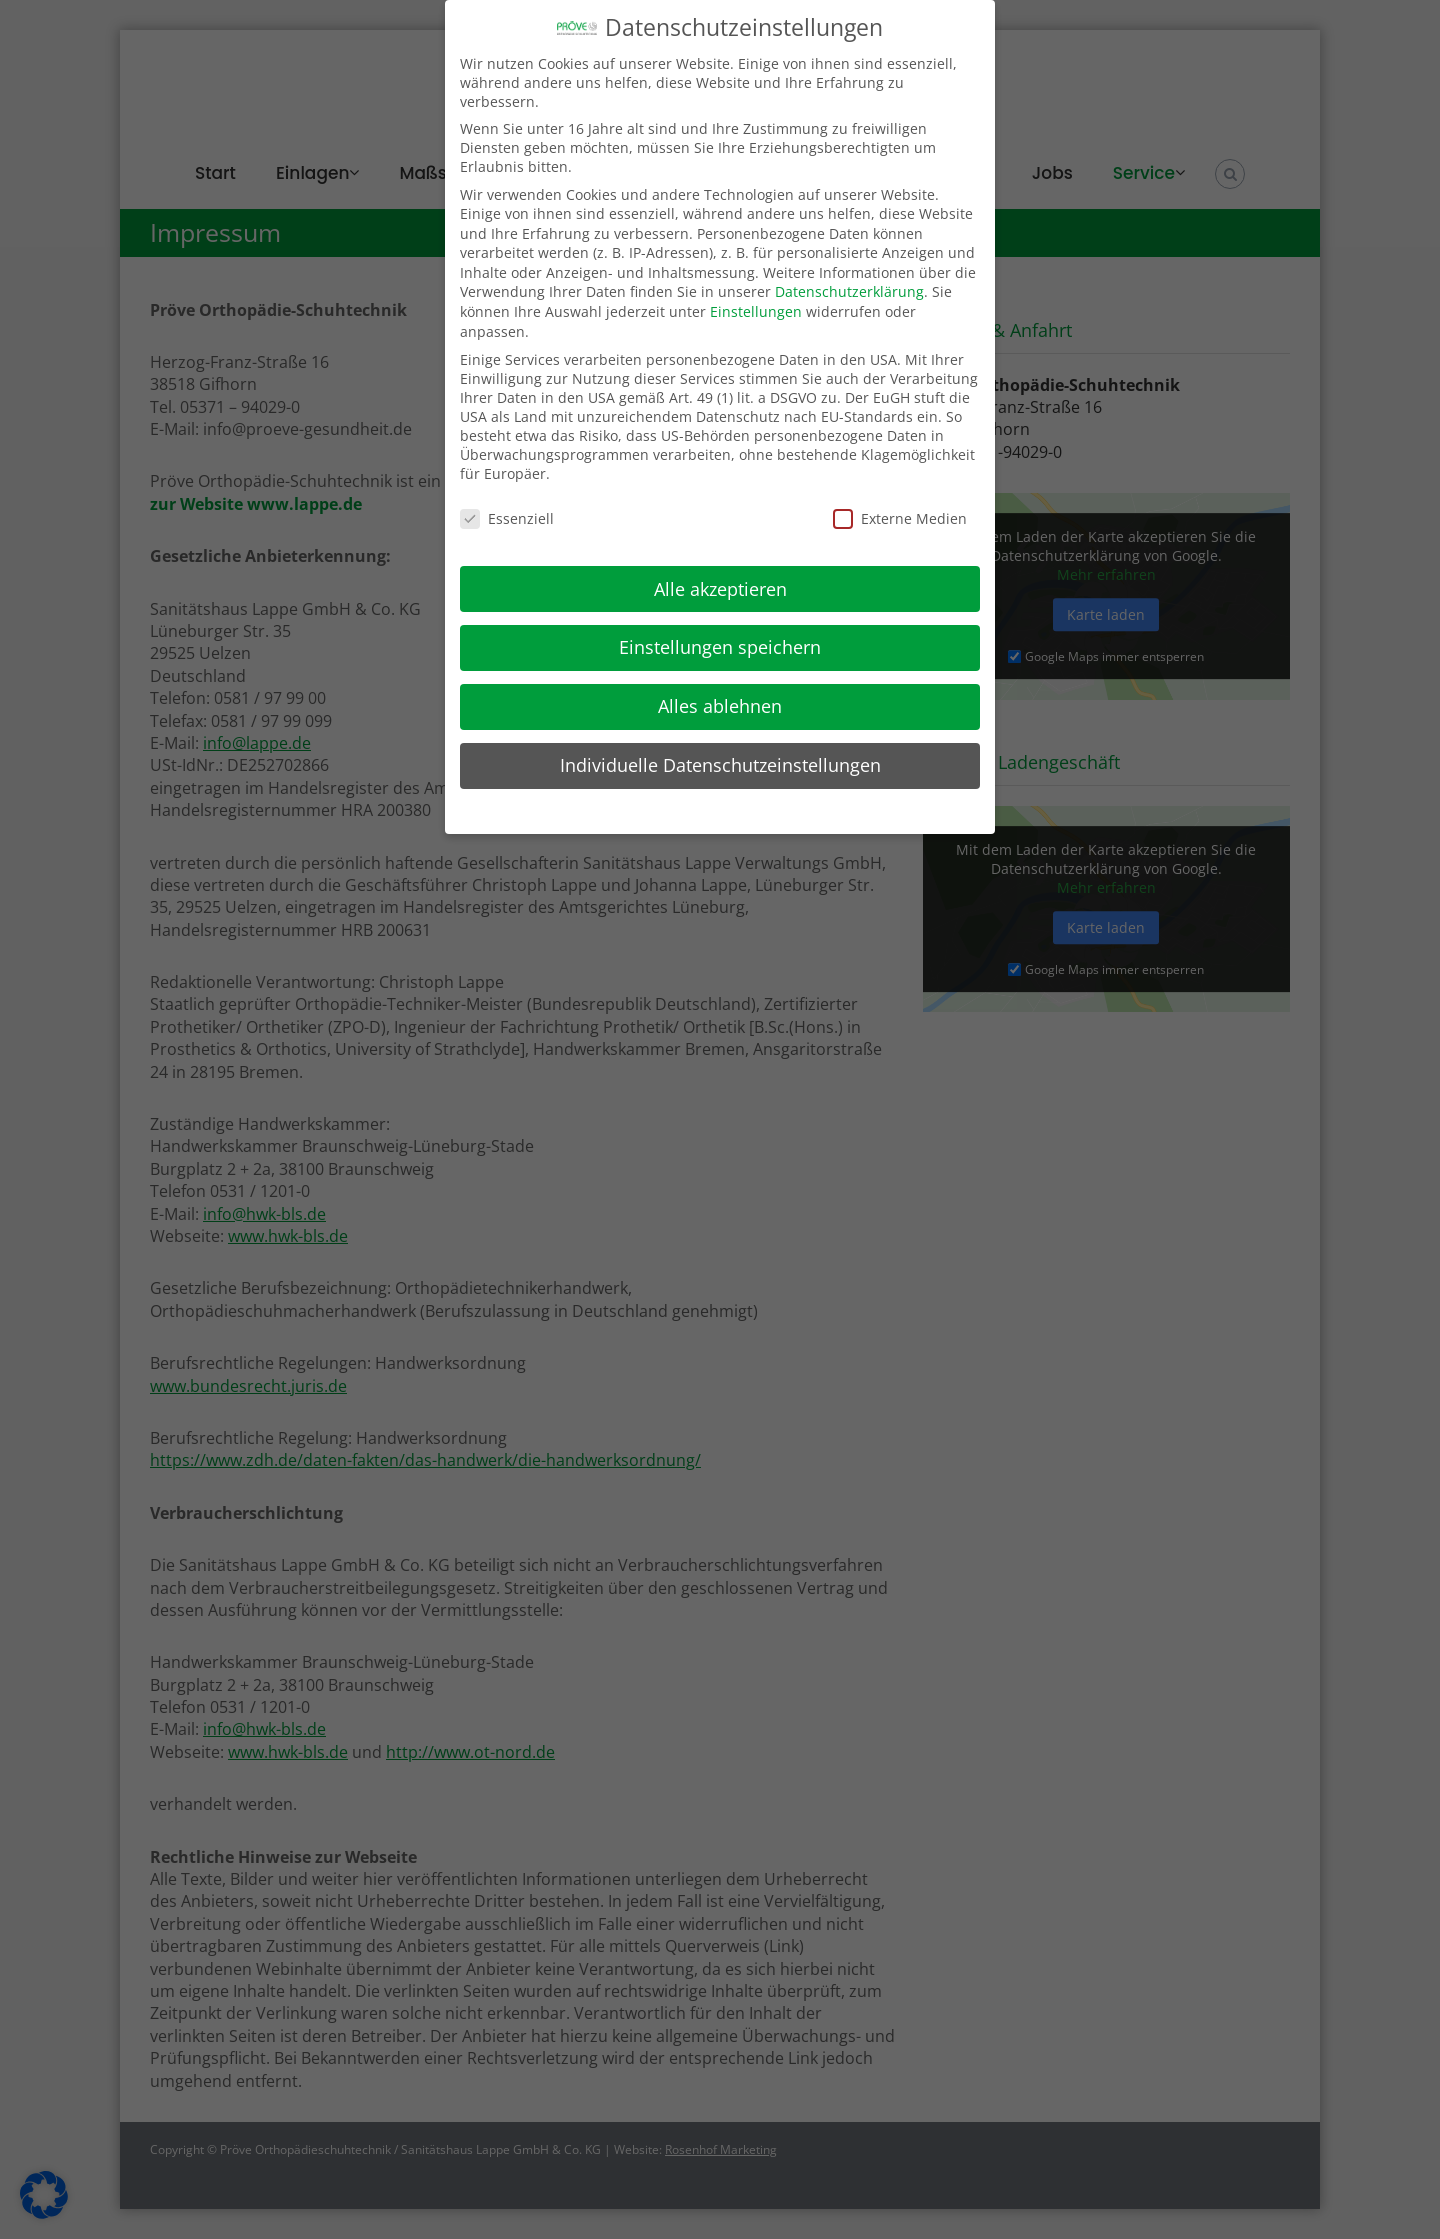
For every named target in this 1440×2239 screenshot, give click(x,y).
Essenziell (507, 518)
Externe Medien (900, 518)
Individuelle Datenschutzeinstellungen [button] (720, 765)
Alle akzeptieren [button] (720, 589)
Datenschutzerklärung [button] (730, 809)
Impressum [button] (831, 809)
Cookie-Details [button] (619, 809)
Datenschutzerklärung (849, 291)
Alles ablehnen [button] (720, 706)
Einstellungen (756, 311)
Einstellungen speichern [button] (720, 647)
